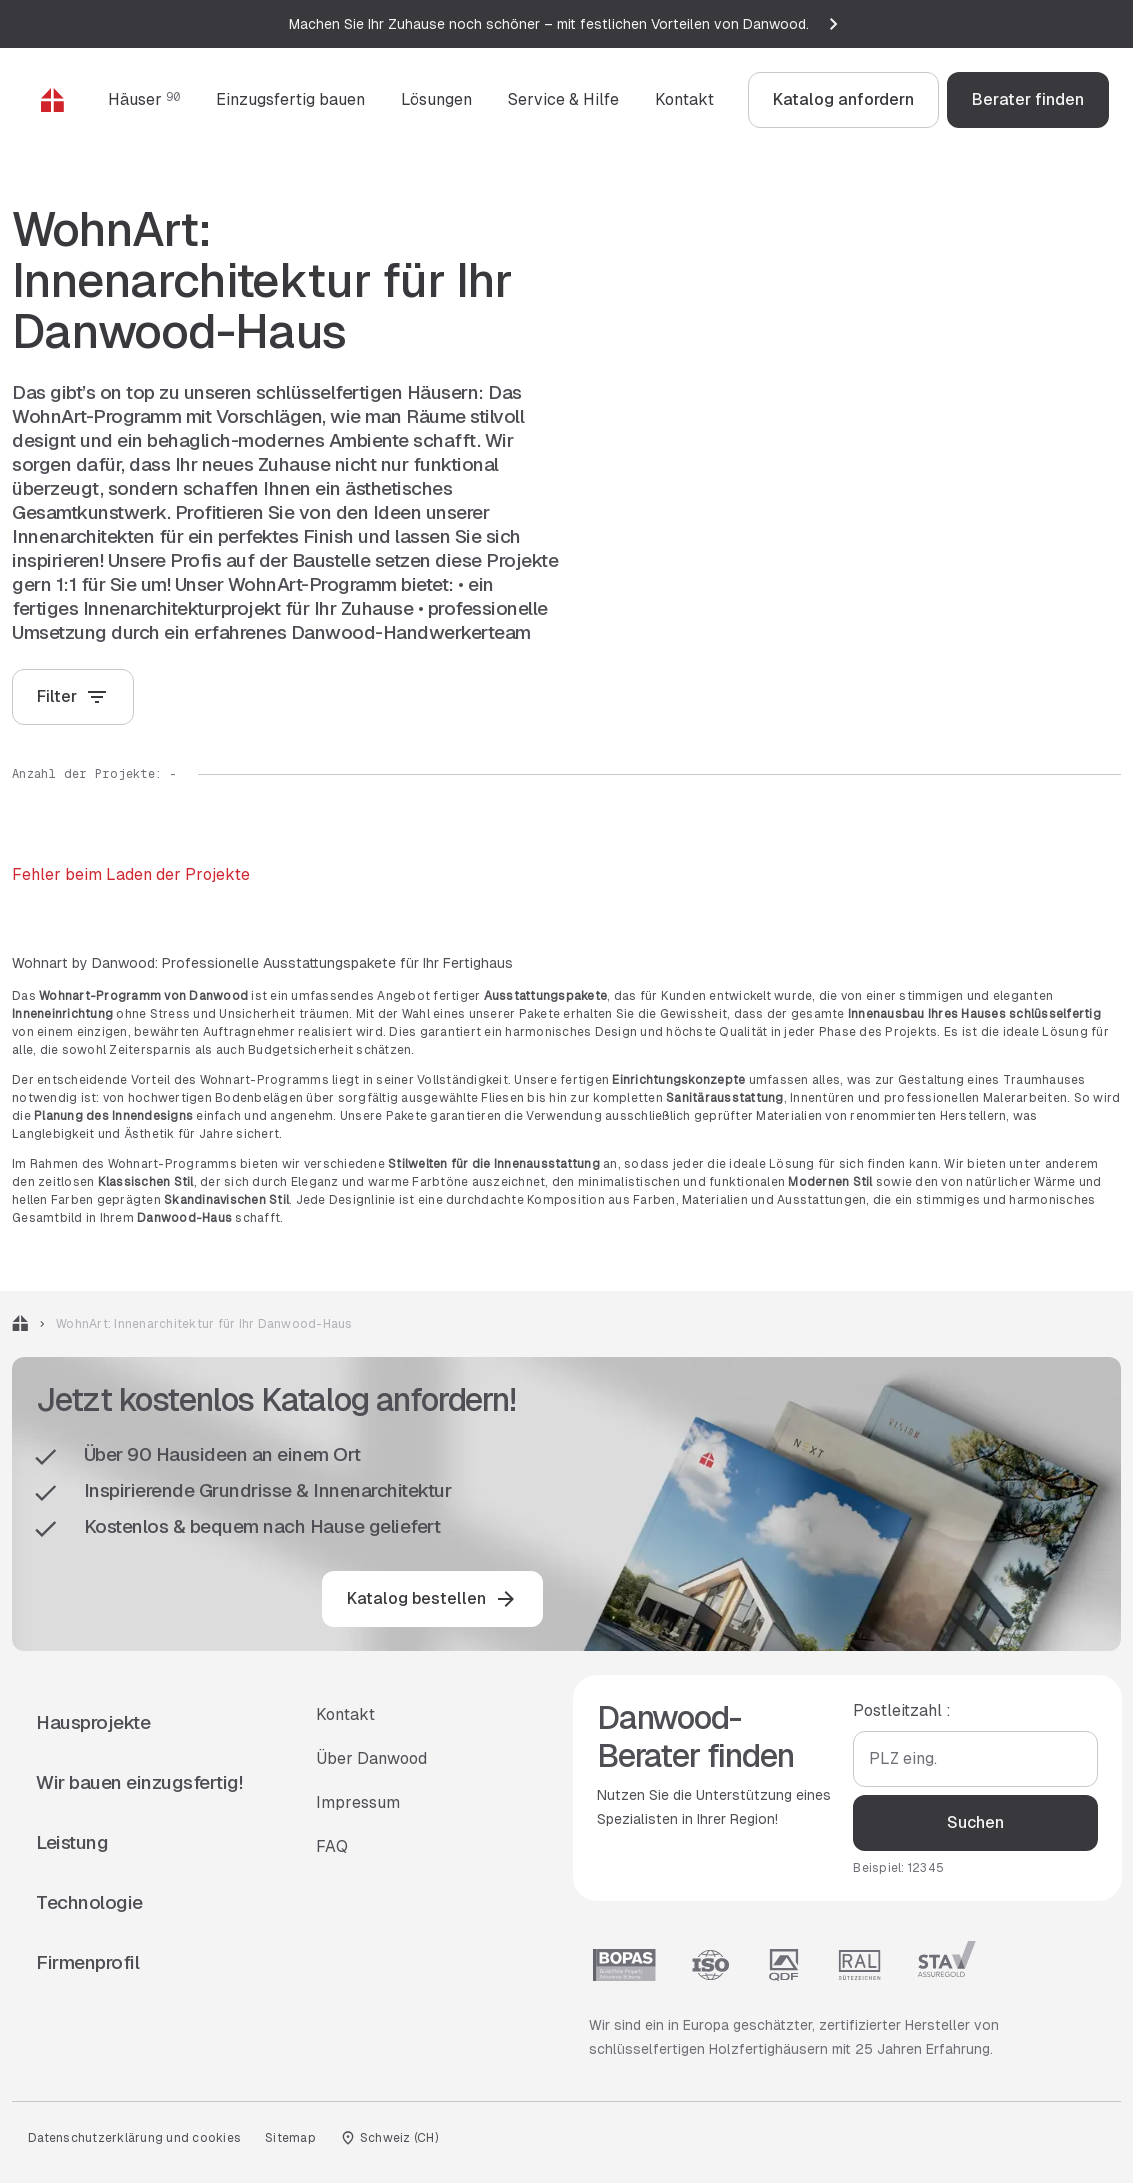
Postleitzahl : (902, 1710)
